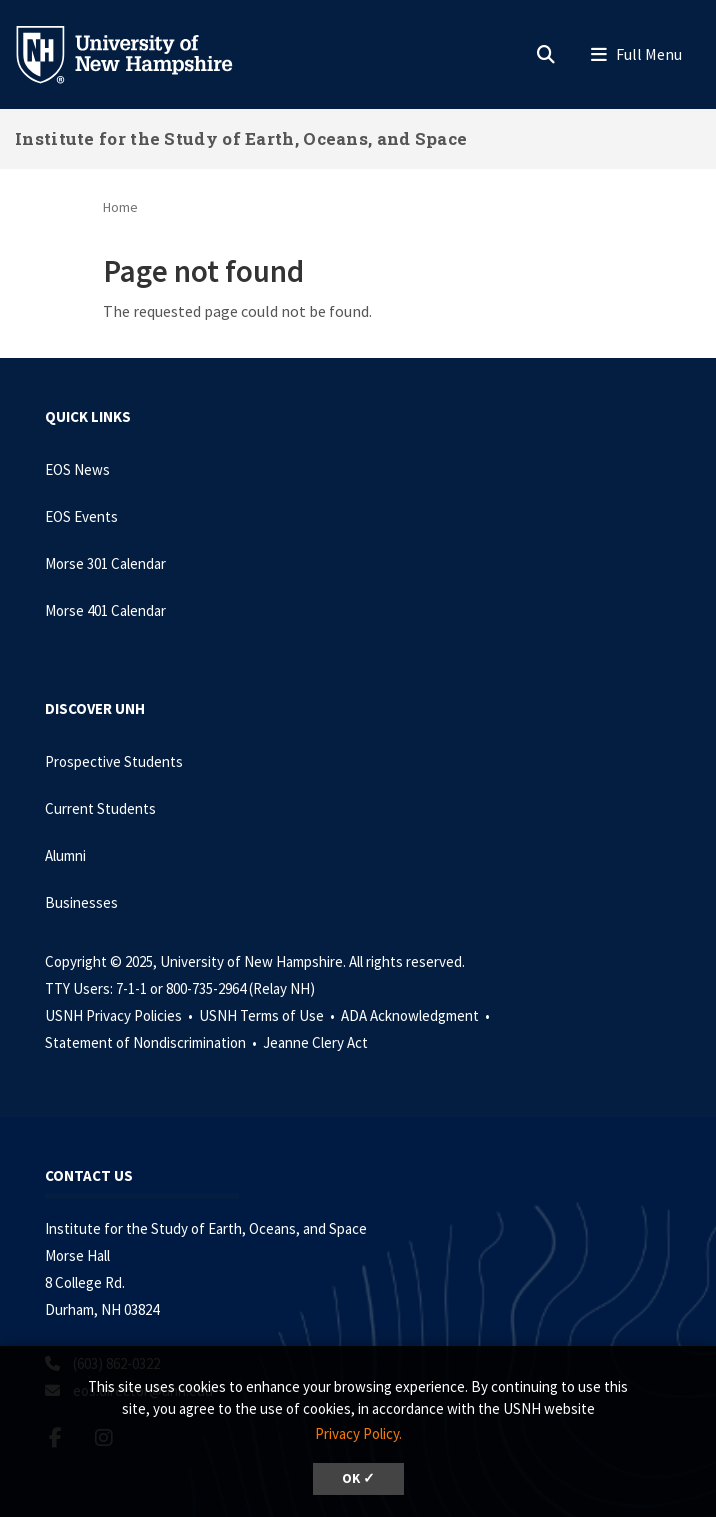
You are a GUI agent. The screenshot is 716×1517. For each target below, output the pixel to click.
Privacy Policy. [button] (358, 1433)
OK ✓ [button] (358, 1478)
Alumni (65, 855)
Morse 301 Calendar (105, 563)
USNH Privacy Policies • (120, 1015)
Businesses (81, 902)
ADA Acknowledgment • (417, 1015)
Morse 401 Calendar (105, 610)
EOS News (77, 469)
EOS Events (81, 516)
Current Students (100, 808)
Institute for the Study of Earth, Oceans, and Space (241, 138)
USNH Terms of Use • (268, 1015)
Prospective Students (114, 761)
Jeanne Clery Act (315, 1042)
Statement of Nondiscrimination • (152, 1042)
